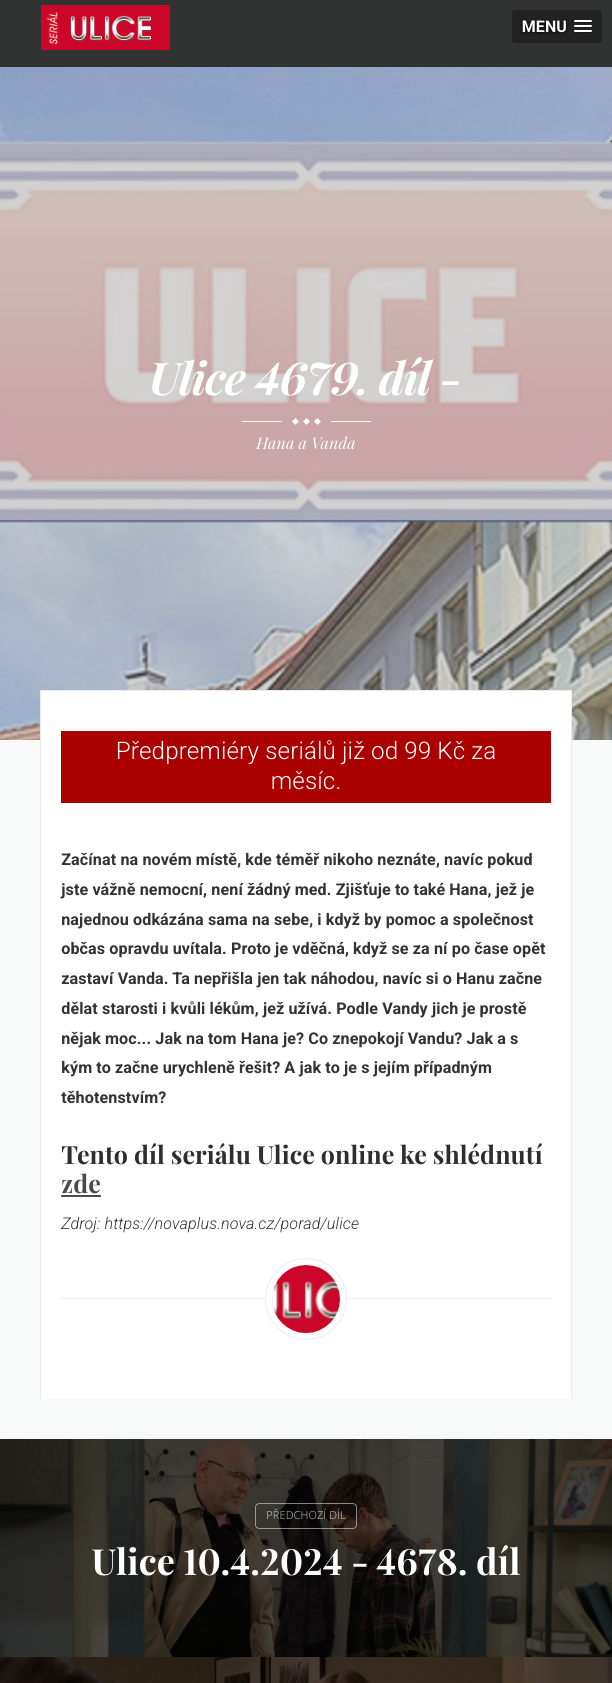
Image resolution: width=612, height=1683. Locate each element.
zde (81, 1183)
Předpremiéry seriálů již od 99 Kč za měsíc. (306, 766)
